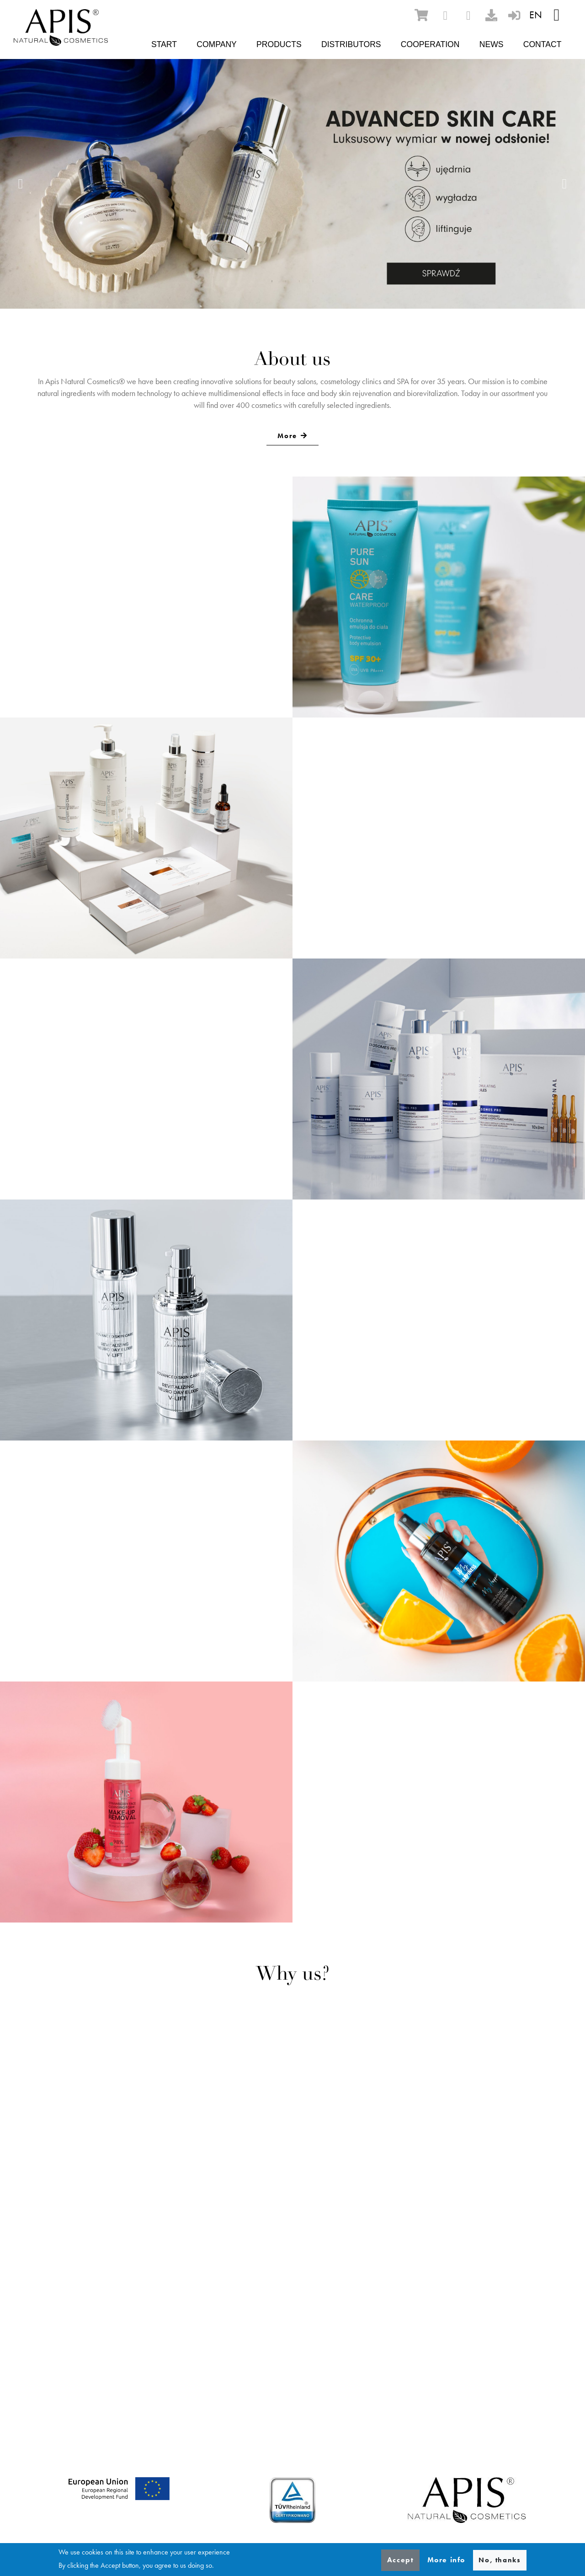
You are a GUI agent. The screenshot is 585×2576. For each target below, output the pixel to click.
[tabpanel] (292, 184)
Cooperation (430, 44)
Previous (20, 184)
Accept (400, 2560)
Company (217, 44)
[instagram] (468, 15)
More (287, 436)
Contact (542, 44)
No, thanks (500, 2560)
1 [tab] (272, 281)
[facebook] (445, 15)
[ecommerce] (421, 15)
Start (164, 44)
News (491, 44)
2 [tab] (285, 281)
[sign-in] (514, 15)
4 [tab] (313, 281)
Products (279, 44)
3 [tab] (299, 281)
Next (564, 184)
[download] (491, 15)
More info (446, 2560)
